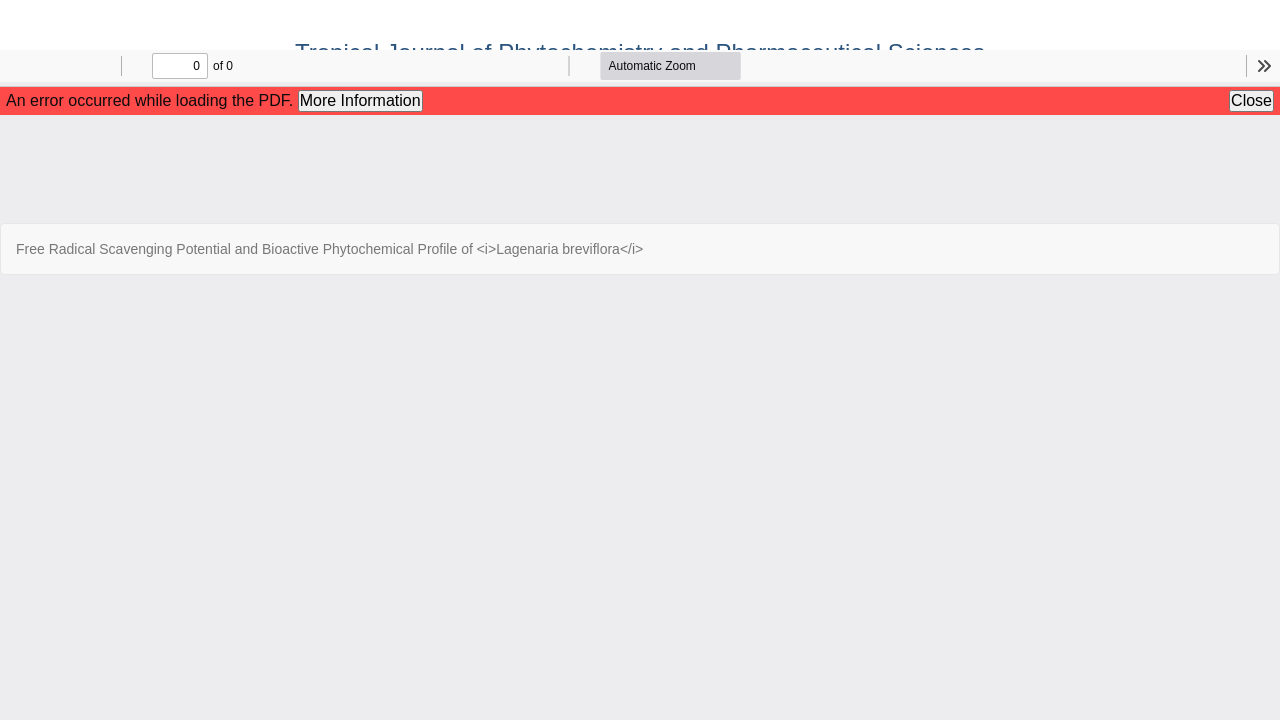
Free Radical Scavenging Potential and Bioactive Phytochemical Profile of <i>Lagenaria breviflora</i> (329, 249)
